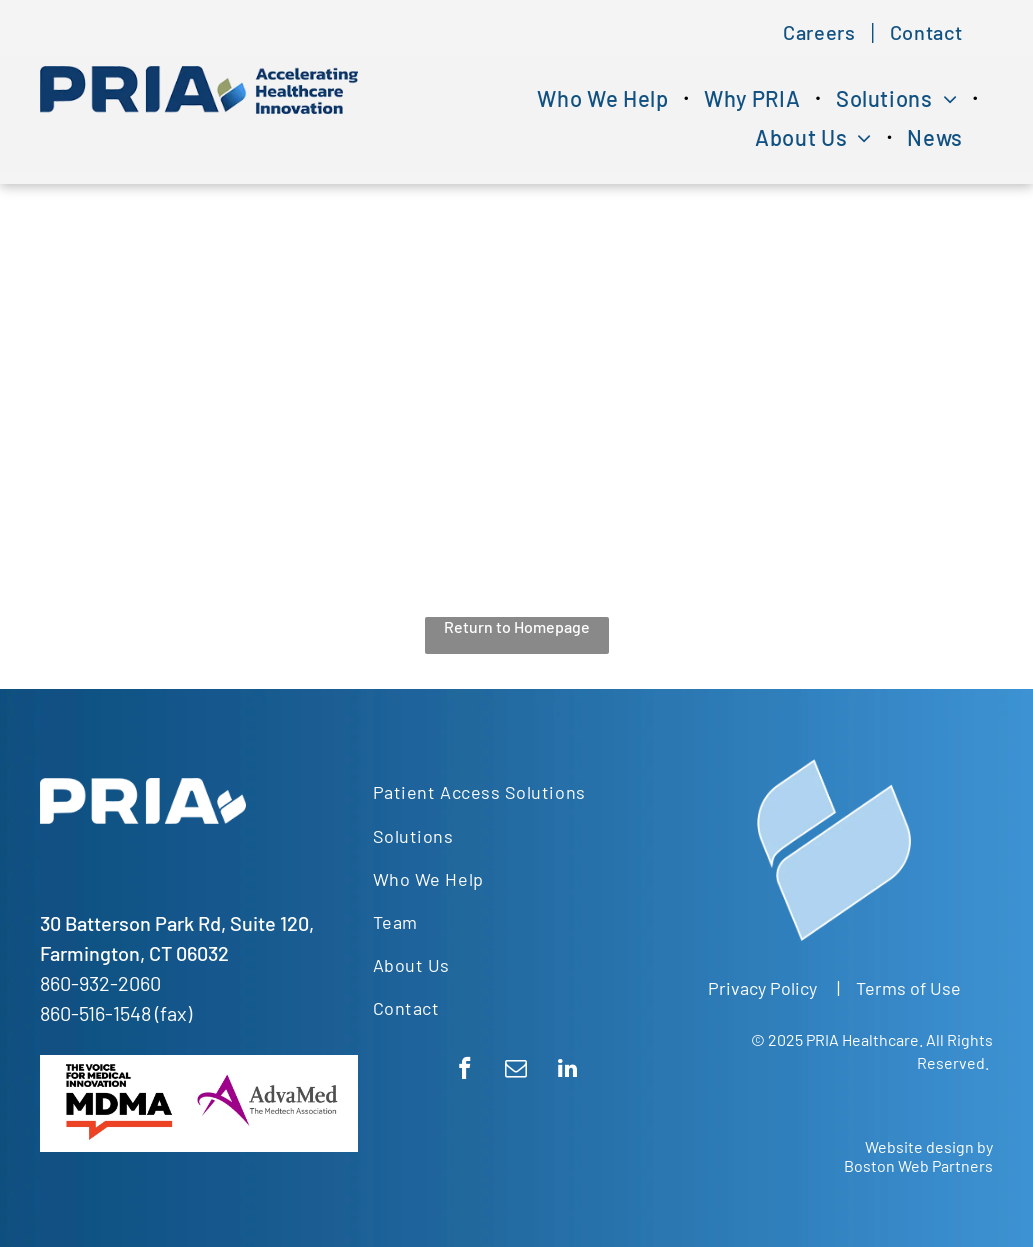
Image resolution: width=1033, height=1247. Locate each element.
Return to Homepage (517, 626)
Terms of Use (908, 988)
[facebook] (465, 1071)
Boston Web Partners (918, 1165)
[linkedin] (567, 1071)
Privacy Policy (762, 988)
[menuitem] (821, 32)
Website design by (929, 1146)
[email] (516, 1071)
